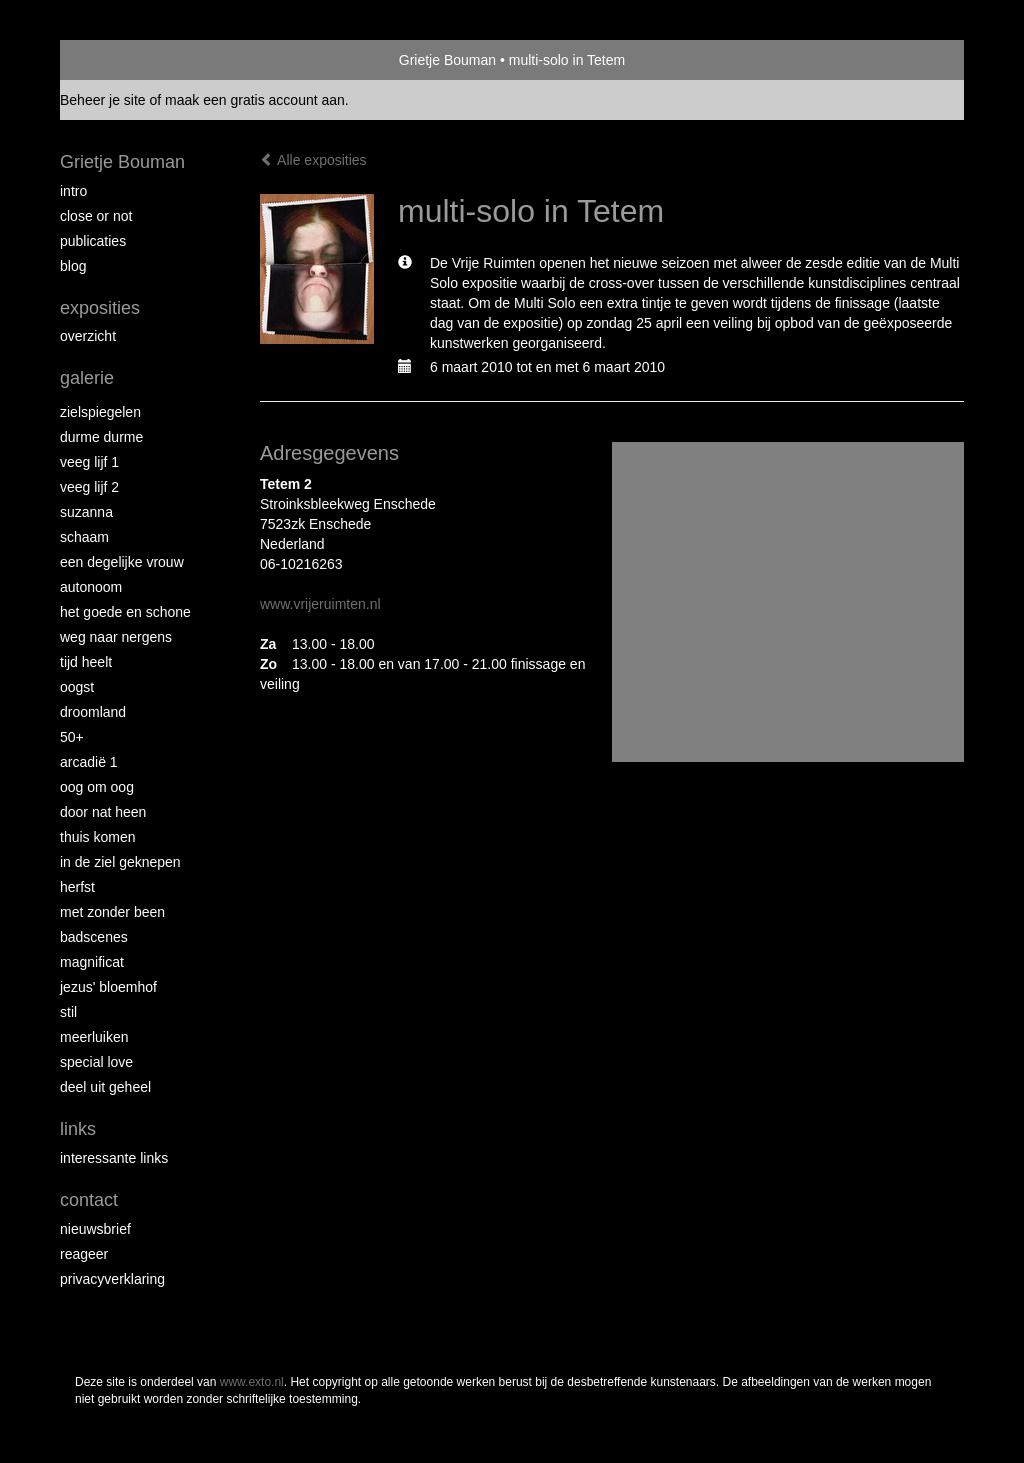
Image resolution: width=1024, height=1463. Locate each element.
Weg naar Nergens (116, 637)
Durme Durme (101, 437)
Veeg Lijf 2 (89, 487)
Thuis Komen (97, 837)
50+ (72, 737)
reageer (84, 1254)
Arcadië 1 (89, 762)
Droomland (93, 712)
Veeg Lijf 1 (89, 462)
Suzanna (86, 512)
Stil (68, 1012)
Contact (89, 1200)
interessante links (114, 1158)
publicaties (93, 241)
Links (78, 1129)
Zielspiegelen (100, 412)
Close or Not (96, 216)
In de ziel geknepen (120, 862)
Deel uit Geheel (105, 1087)
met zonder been (112, 912)
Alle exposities (313, 160)
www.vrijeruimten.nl (320, 604)
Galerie (87, 378)
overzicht (88, 336)
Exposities (100, 308)
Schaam (84, 537)
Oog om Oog (97, 787)
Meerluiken (94, 1037)
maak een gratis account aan (255, 100)
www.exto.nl (252, 1382)
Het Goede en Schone (125, 612)
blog (73, 266)
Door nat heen (103, 812)
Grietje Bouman (447, 60)
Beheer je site (103, 100)
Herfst (77, 887)
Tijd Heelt (86, 662)
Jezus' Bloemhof (108, 987)
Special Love (96, 1062)
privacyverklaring (112, 1279)
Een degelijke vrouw (122, 562)
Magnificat (92, 962)
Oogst (77, 687)
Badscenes (94, 937)
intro (73, 191)
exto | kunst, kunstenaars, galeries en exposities (116, 60)
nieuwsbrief (95, 1229)
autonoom (91, 587)
